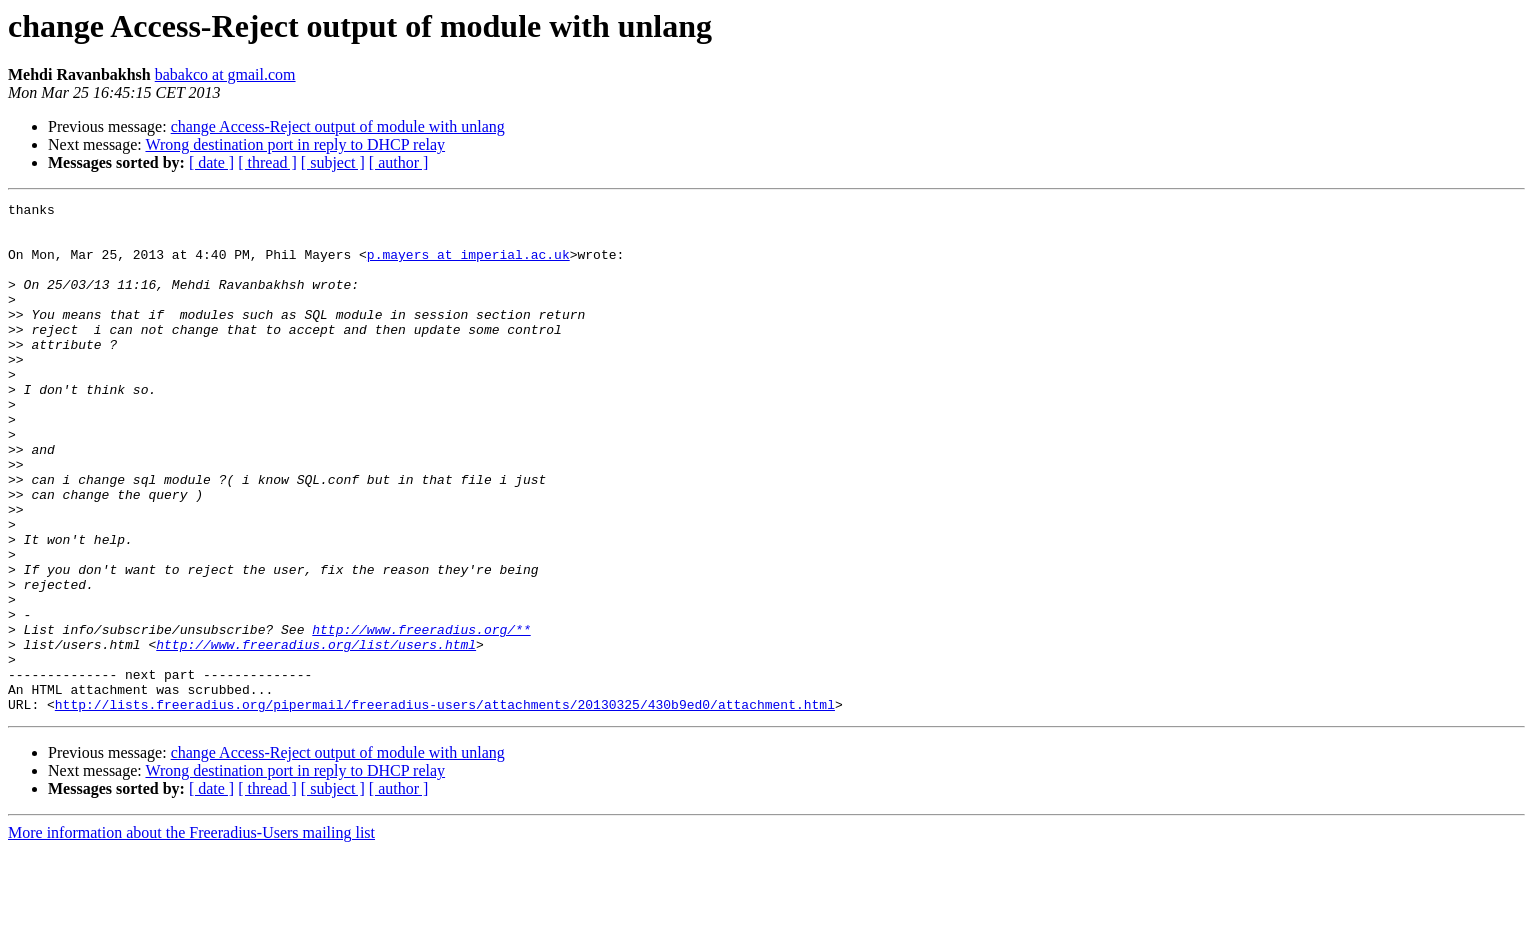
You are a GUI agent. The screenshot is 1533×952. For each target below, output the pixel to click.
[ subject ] (333, 162)
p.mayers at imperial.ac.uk (468, 266)
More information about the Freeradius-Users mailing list (191, 934)
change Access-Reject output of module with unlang (338, 126)
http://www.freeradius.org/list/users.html (316, 734)
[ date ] (211, 162)
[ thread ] (267, 162)
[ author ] (399, 162)
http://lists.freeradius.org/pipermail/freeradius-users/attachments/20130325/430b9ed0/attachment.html (445, 806)
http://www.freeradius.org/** (421, 716)
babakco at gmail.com (225, 74)
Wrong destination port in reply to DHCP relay (295, 144)
